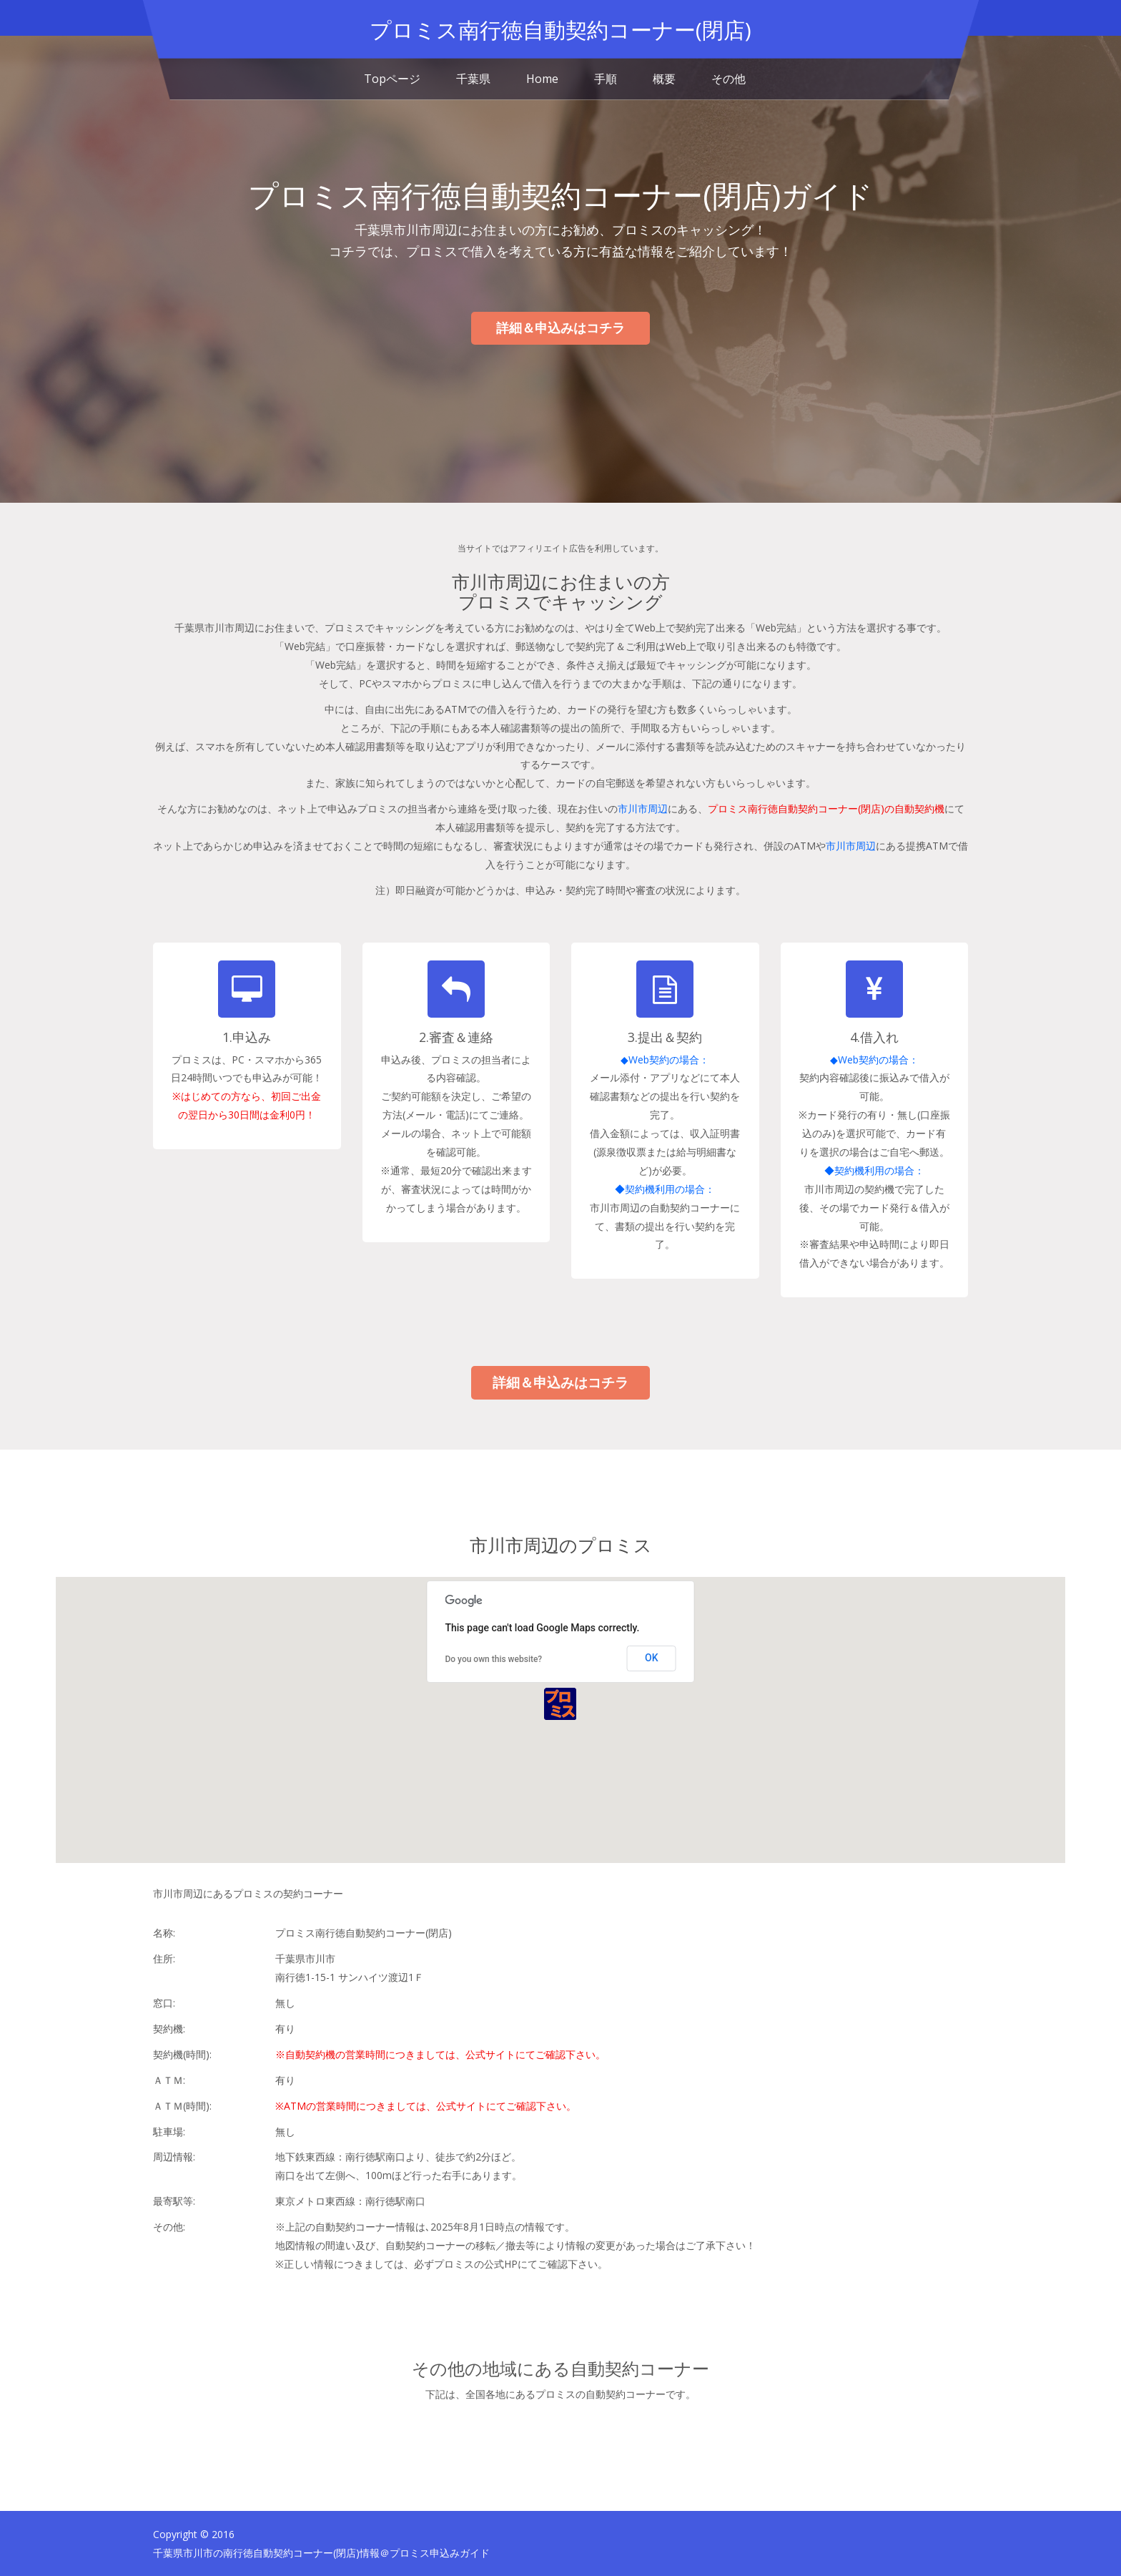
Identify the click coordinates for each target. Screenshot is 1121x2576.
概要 (664, 79)
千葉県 (473, 79)
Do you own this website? (493, 1658)
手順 (605, 79)
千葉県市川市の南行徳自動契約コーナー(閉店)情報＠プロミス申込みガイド (321, 2552)
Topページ (392, 79)
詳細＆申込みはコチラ (560, 327)
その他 (728, 79)
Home (542, 79)
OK (651, 1657)
